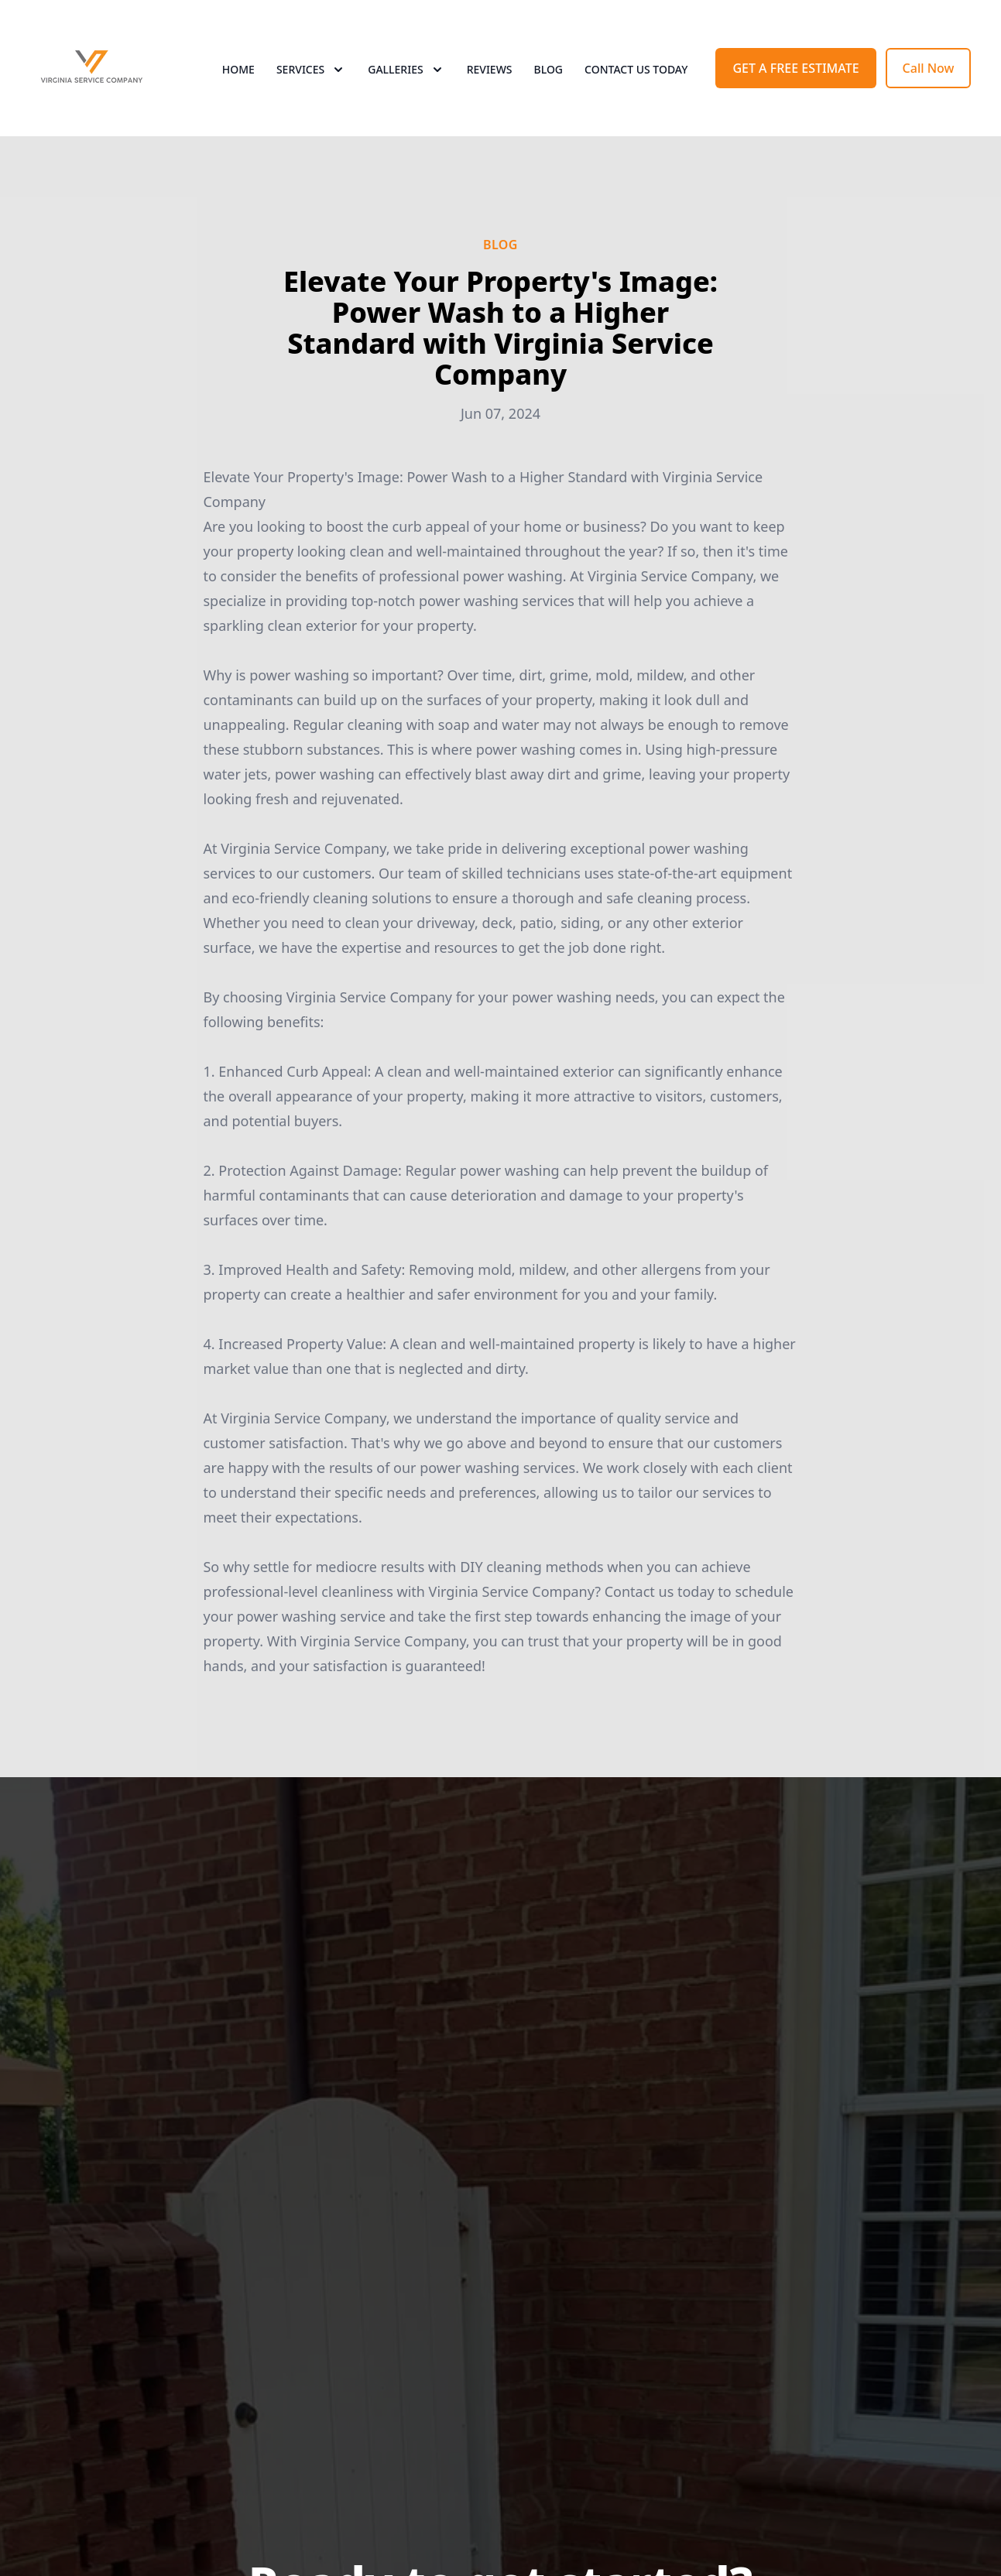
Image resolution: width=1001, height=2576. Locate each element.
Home (238, 69)
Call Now (929, 68)
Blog (549, 69)
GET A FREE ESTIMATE (795, 68)
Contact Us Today (635, 69)
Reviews (489, 69)
